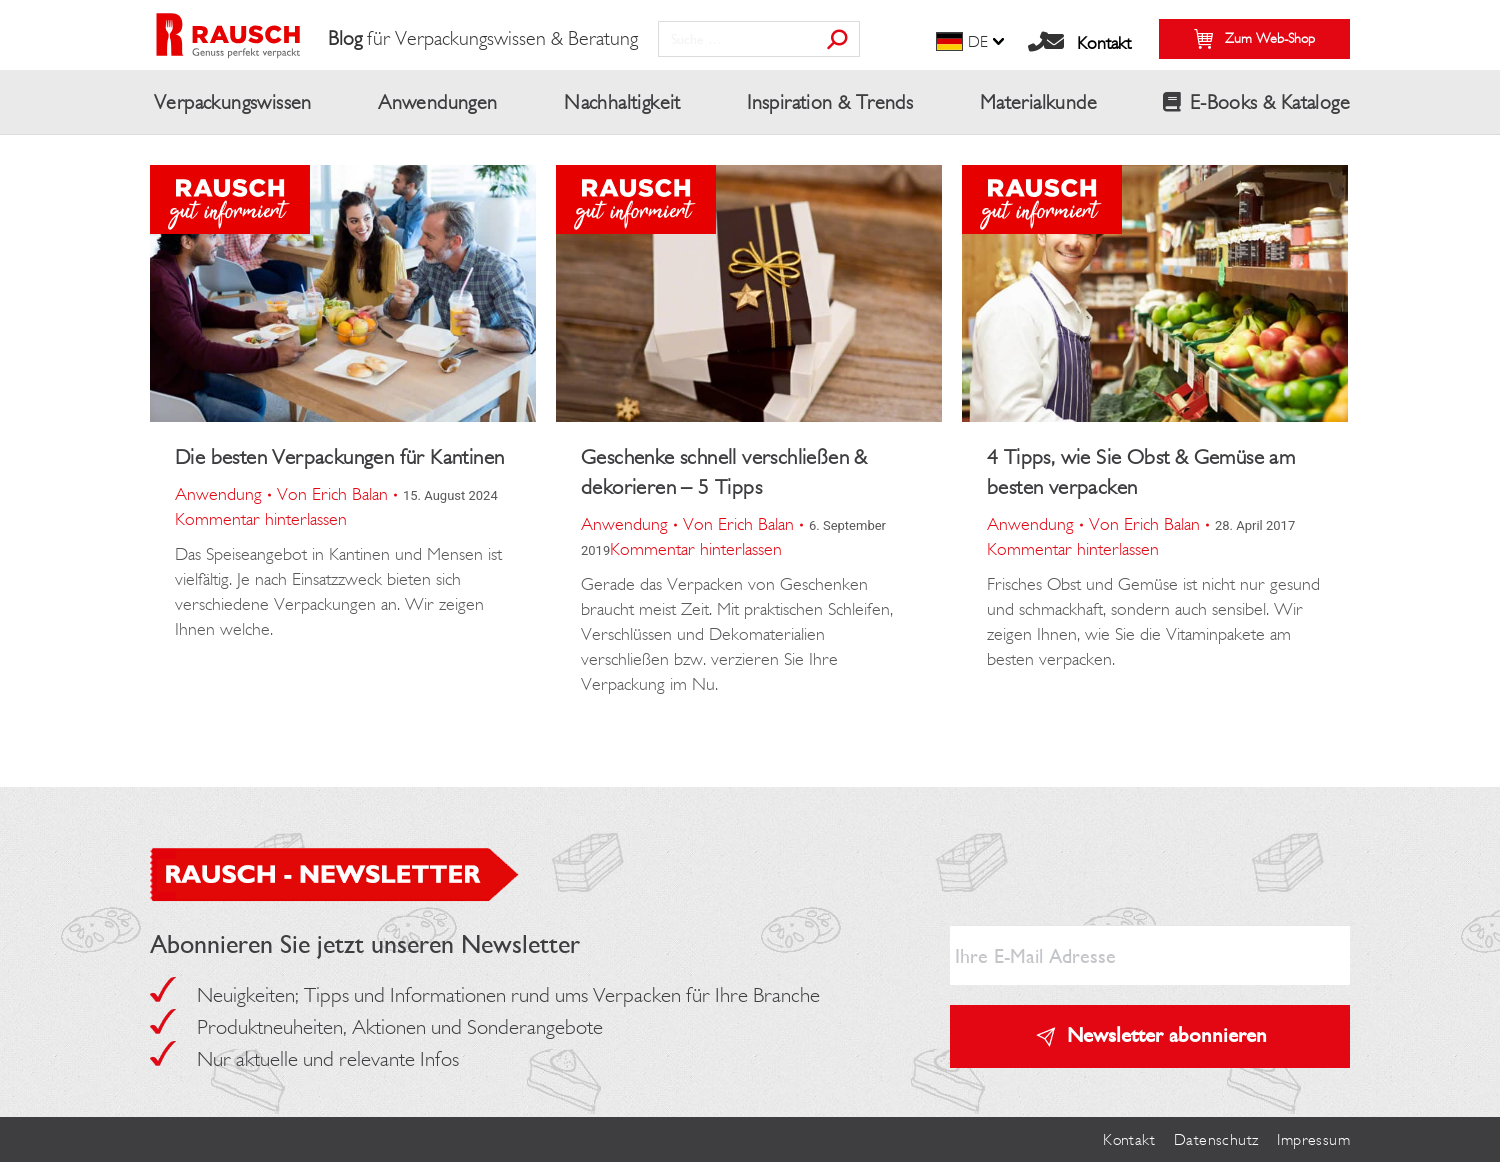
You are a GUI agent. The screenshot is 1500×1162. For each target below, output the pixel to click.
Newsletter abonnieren (1167, 1034)
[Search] (759, 39)
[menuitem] (972, 42)
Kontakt (1104, 43)
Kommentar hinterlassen (261, 519)
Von (332, 494)
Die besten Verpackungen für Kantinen (339, 456)
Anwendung (218, 494)
